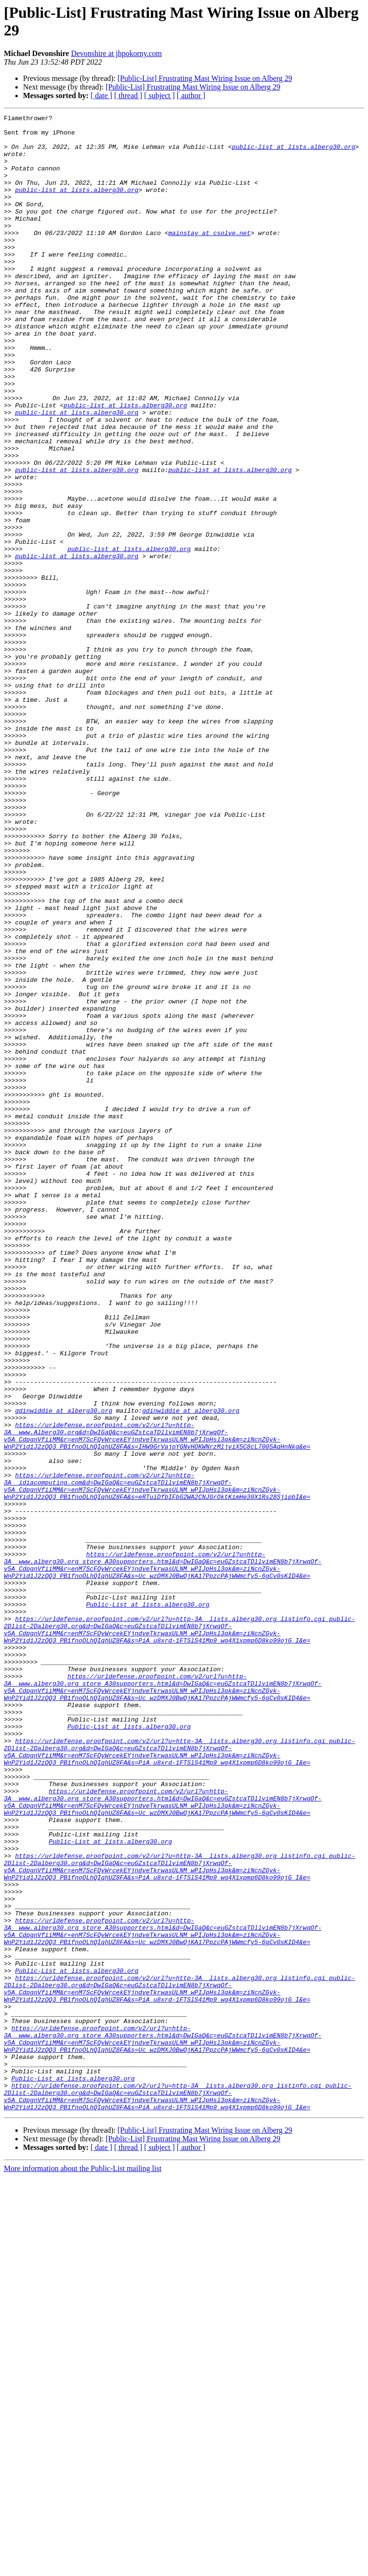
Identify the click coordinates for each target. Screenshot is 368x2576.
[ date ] (101, 95)
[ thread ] (128, 95)
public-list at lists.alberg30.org (293, 153)
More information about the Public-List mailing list (82, 2568)
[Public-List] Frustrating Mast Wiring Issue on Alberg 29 (204, 78)
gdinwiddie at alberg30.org (63, 1670)
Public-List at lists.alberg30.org (147, 1903)
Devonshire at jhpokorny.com (116, 53)
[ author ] (191, 95)
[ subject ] (159, 95)
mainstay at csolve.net (209, 257)
